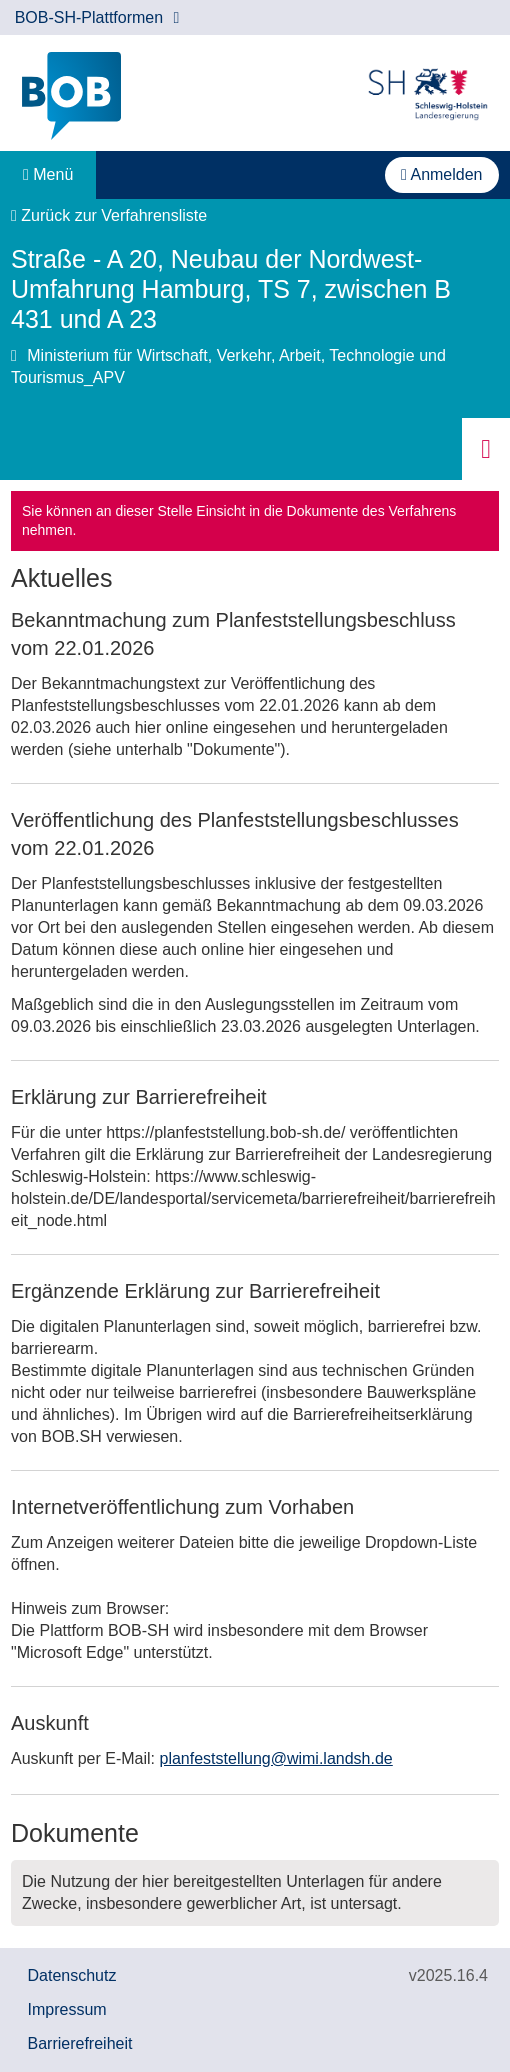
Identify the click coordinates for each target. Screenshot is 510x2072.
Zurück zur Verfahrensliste (109, 215)
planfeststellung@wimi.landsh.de (276, 1758)
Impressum (67, 2009)
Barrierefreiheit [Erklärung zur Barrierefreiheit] (80, 2043)
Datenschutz (72, 1975)
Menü (48, 174)
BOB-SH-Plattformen (97, 17)
